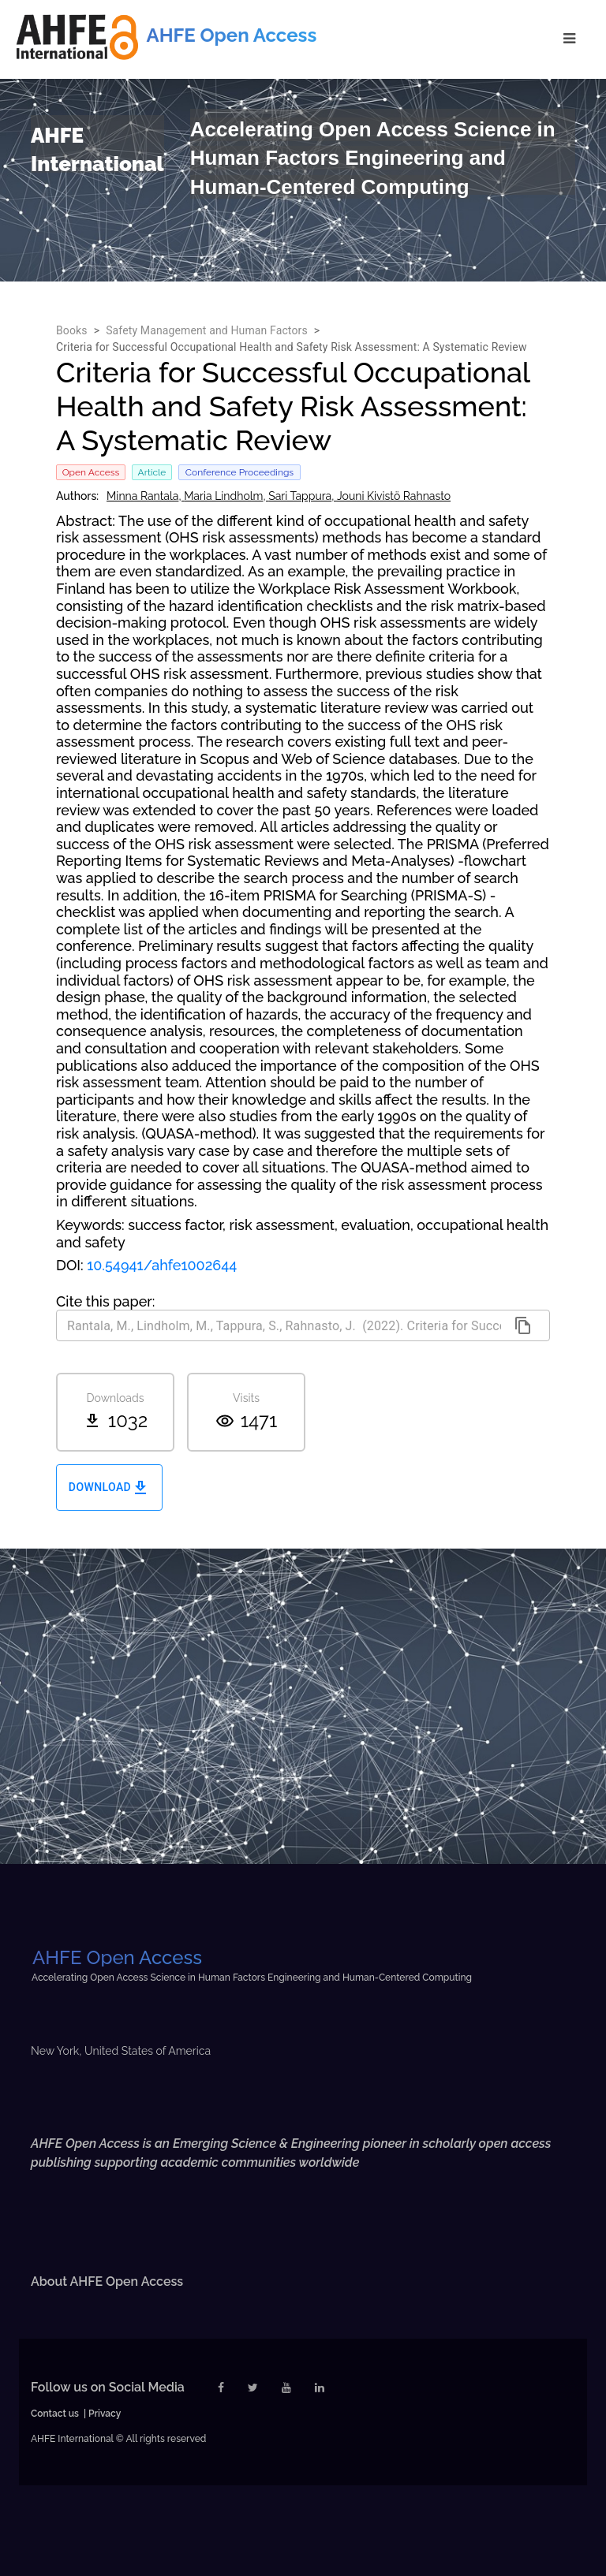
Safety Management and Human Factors (207, 330)
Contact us (55, 2413)
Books (72, 330)
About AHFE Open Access (107, 2281)
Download (109, 1487)
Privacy (104, 2413)
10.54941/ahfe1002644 (162, 1265)
